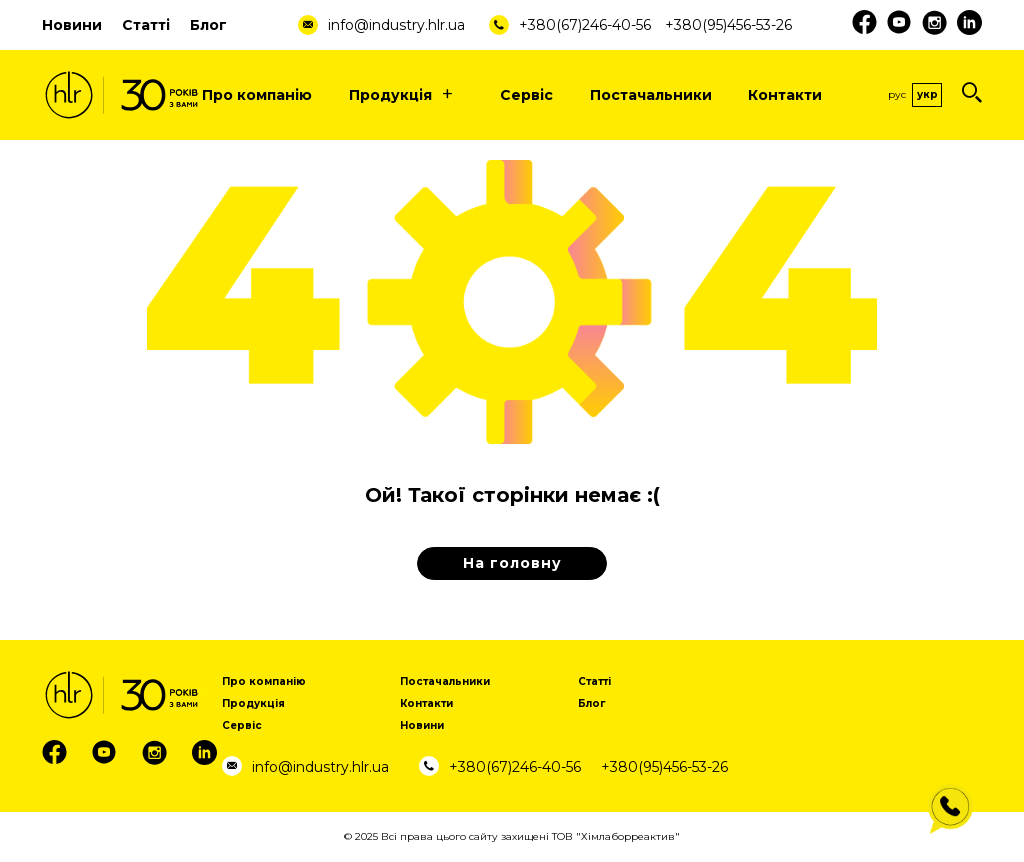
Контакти (785, 95)
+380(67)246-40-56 (585, 25)
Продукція (406, 95)
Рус (897, 94)
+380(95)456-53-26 (728, 25)
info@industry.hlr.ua (396, 25)
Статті (146, 25)
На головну (512, 563)
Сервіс (526, 95)
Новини (72, 25)
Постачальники (651, 95)
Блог (208, 25)
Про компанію (257, 95)
